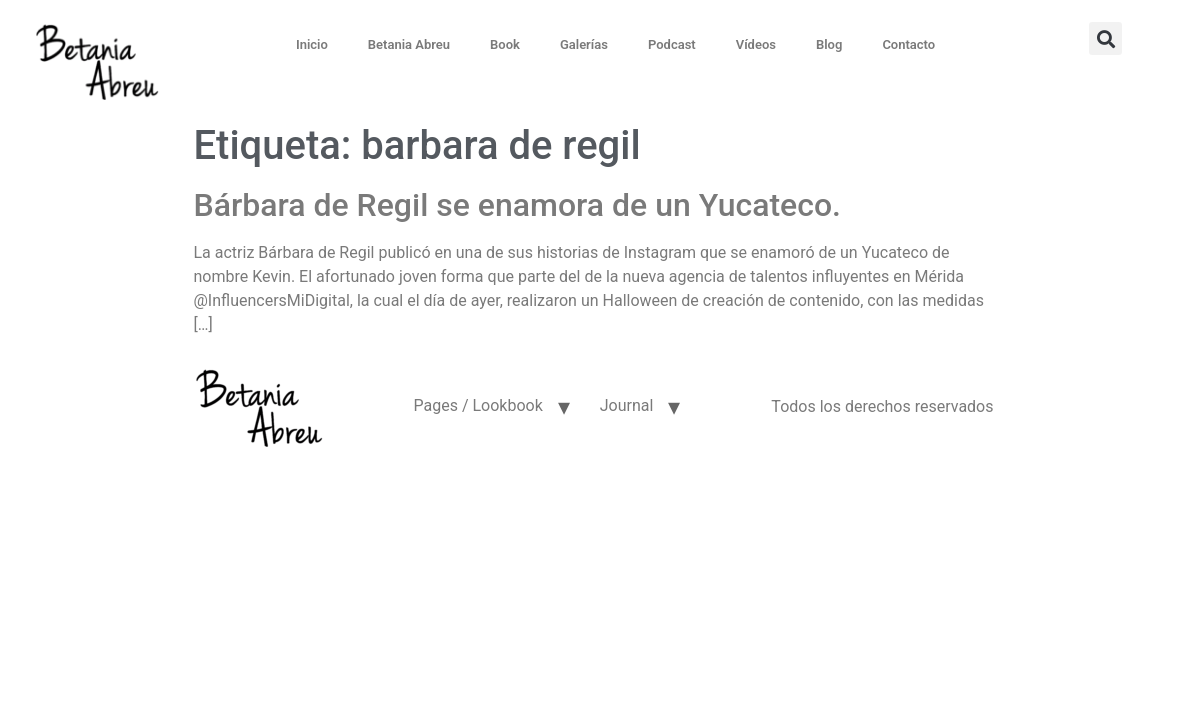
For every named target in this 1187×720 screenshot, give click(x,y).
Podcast (672, 44)
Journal (627, 405)
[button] (1105, 38)
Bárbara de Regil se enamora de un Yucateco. (517, 205)
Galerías (584, 44)
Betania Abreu (409, 44)
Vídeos (756, 44)
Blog (829, 44)
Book (505, 44)
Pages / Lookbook (477, 405)
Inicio (312, 44)
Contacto (908, 44)
